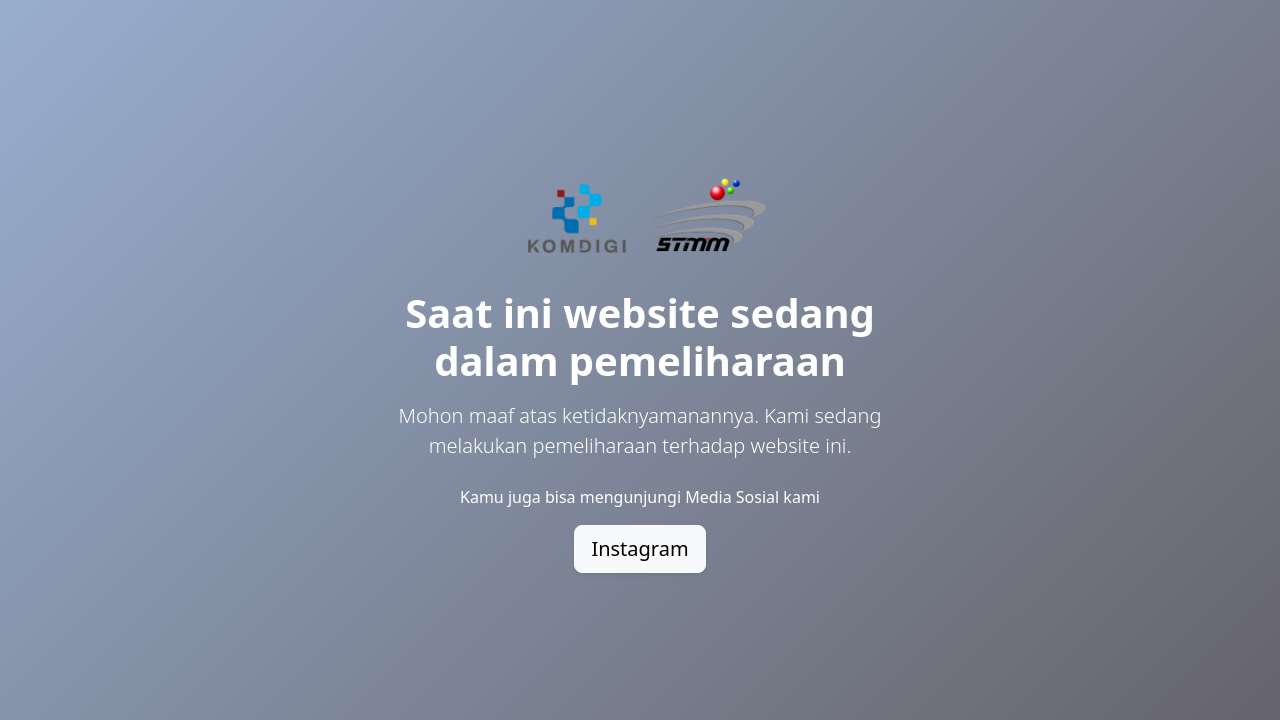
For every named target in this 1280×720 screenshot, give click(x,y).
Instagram (639, 548)
